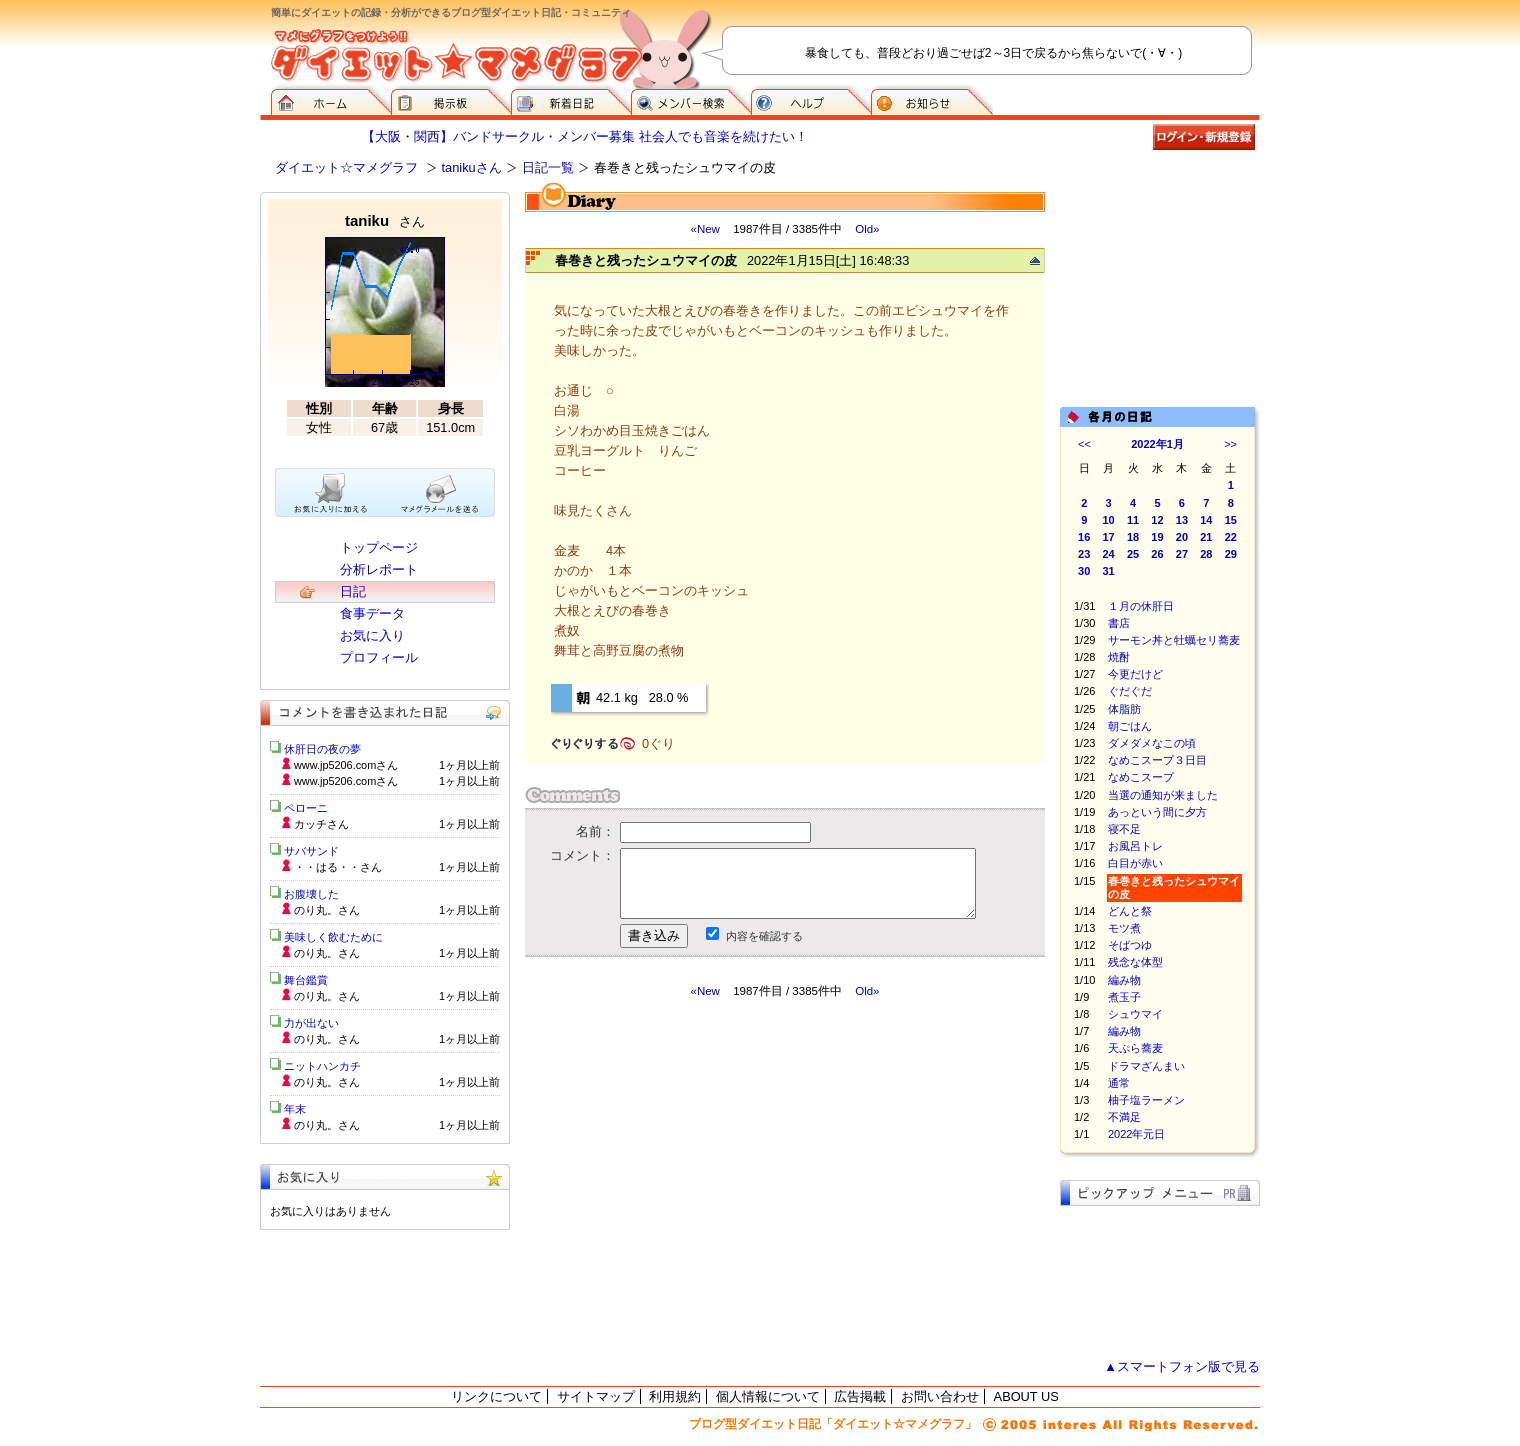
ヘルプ (811, 100)
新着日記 (571, 100)
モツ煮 (1124, 928)
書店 (1119, 623)
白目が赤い (1135, 863)
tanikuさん (472, 167)
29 (1231, 554)
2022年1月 (1157, 444)
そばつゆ (1130, 945)
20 (1182, 537)
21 (1206, 537)
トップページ (379, 547)
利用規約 (675, 1396)
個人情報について (768, 1396)
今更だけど (1135, 674)
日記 (353, 591)
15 (1231, 520)
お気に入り (372, 635)
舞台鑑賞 (306, 980)
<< (1084, 444)
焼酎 (1119, 657)
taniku (385, 220)
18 (1133, 537)
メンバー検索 (691, 100)
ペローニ (306, 808)
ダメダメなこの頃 (1152, 743)
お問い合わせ (940, 1396)
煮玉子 (1124, 997)
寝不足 (1124, 829)
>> (1230, 444)
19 (1157, 537)
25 (1133, 554)
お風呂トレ (1135, 846)
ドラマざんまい (1146, 1066)
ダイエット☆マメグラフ (346, 167)
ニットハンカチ (322, 1066)
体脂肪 (1124, 709)
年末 (295, 1109)
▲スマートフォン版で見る (1182, 1366)
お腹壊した (311, 894)
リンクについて (496, 1396)
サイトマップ (596, 1396)
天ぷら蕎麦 (1135, 1048)
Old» (867, 229)
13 (1182, 520)
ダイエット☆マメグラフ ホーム (331, 100)
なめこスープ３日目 (1157, 760)
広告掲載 (860, 1396)
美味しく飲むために (333, 937)
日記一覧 (548, 167)
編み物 (1124, 980)
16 (1084, 537)
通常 (1119, 1083)
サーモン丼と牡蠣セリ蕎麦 (1174, 640)
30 (1084, 571)
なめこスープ (1141, 777)
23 (1084, 554)
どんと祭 (1130, 911)
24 (1109, 554)
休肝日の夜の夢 (322, 749)
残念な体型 (1135, 962)
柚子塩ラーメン (1146, 1100)
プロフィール (379, 657)
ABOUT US (1026, 1396)
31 (1109, 571)
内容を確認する (764, 936)
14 (1206, 520)
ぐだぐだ (1130, 691)
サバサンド (311, 851)
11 (1133, 520)
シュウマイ (1135, 1014)
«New (704, 229)
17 (1109, 537)
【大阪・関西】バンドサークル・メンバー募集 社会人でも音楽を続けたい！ (585, 136)
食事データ (372, 613)
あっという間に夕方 (1157, 812)
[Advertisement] (713, 1179)
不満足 (1124, 1117)
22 (1231, 537)
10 (1109, 520)
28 (1206, 554)
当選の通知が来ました (1163, 795)
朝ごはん (1130, 726)
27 (1182, 554)
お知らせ (932, 100)
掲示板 (451, 100)
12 (1157, 520)
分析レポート (379, 569)
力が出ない (311, 1023)
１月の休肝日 (1141, 606)
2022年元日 (1136, 1134)
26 (1157, 554)
